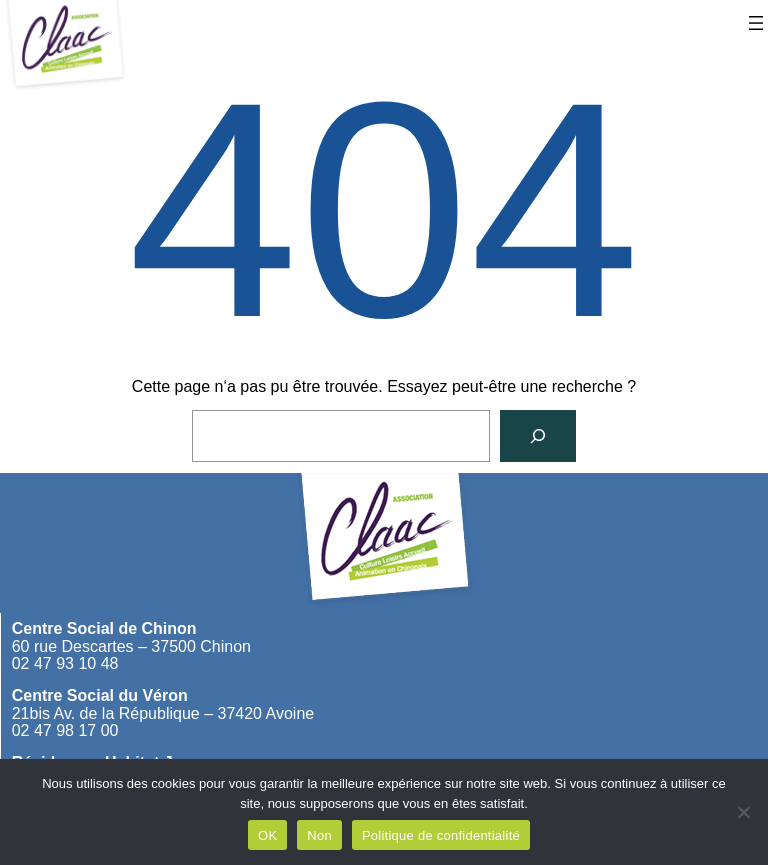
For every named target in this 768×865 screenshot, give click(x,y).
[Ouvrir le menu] (756, 23)
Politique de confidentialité (441, 835)
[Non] (743, 812)
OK (267, 835)
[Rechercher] (538, 436)
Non (319, 835)
